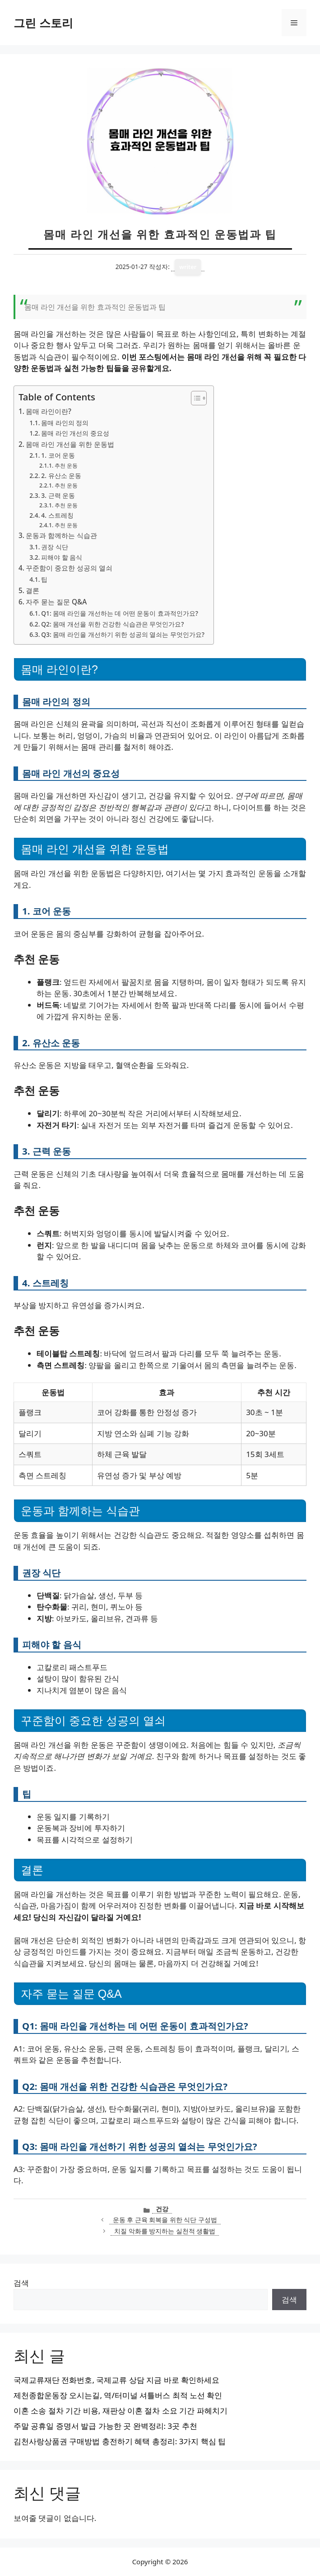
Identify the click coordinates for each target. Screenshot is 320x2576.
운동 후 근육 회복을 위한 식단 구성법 (165, 2219)
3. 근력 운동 (58, 495)
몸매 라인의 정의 (64, 422)
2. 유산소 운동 (61, 475)
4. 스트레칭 (57, 515)
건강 (162, 2209)
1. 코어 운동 (58, 455)
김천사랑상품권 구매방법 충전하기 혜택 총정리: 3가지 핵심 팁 (120, 2441)
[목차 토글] (194, 398)
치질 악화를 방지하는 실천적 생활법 (164, 2231)
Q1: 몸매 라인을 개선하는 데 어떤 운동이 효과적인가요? (119, 613)
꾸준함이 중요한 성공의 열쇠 (69, 567)
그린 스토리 (43, 22)
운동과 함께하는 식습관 (61, 535)
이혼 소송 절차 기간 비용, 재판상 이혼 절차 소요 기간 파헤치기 (120, 2410)
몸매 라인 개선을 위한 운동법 (70, 444)
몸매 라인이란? (48, 411)
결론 (32, 590)
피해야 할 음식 (61, 557)
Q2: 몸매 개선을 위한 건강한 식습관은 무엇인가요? (112, 624)
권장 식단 (54, 547)
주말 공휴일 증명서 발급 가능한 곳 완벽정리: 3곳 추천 (105, 2426)
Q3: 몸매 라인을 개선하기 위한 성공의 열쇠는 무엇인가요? (122, 634)
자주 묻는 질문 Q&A (56, 601)
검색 (21, 2283)
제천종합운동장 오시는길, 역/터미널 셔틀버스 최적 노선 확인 (118, 2395)
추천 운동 (66, 465)
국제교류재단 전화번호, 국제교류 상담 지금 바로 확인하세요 (116, 2380)
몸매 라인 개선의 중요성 (75, 433)
